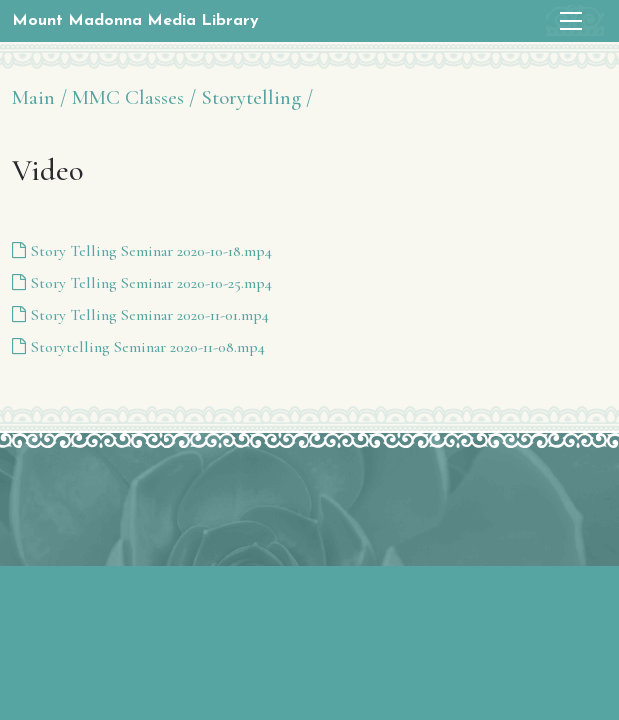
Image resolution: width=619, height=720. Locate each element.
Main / (39, 97)
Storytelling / (257, 97)
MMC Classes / (134, 97)
